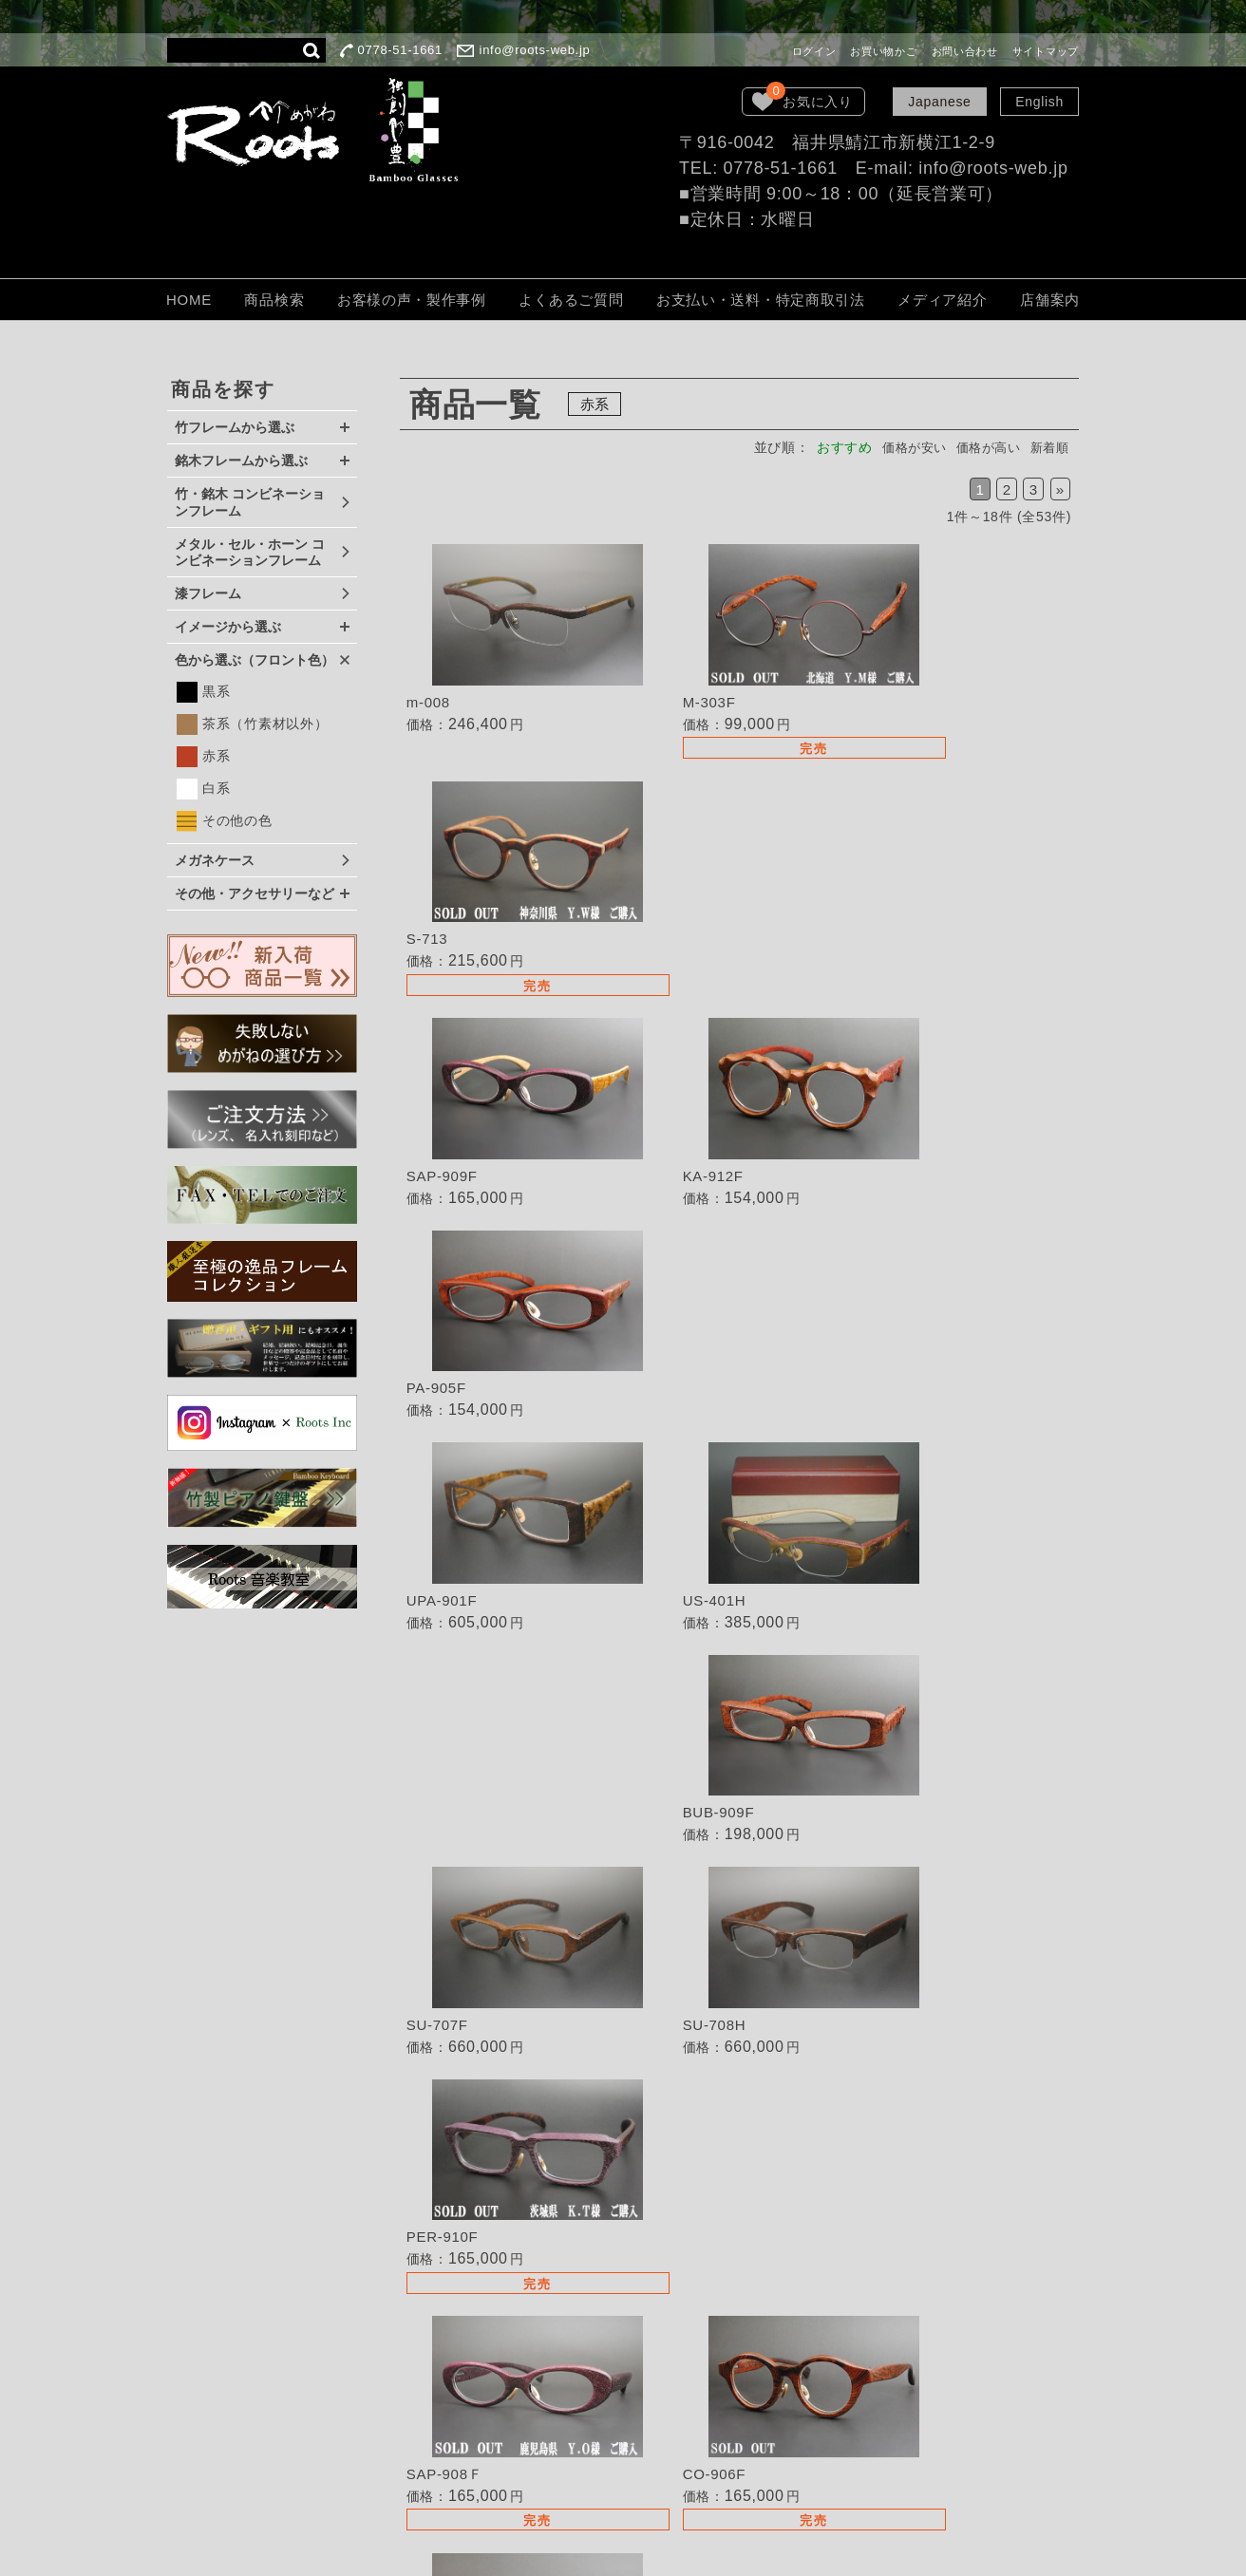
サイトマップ (1045, 51)
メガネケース (215, 860)
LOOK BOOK (662, 2438)
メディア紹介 (942, 299)
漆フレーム (208, 593)
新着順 (1047, 447)
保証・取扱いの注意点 (689, 2359)
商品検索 (274, 299)
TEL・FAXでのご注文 (688, 2279)
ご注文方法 (654, 2333)
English (1039, 101)
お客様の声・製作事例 (411, 299)
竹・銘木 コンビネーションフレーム (250, 502)
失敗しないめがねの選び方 (702, 2183)
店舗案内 (1050, 299)
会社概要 (647, 2412)
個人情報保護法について (696, 2386)
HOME (189, 299)
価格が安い (902, 447)
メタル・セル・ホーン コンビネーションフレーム (250, 552)
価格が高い (982, 447)
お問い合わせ (965, 51)
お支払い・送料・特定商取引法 (760, 299)
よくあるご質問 (571, 299)
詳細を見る (513, 644)
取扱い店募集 (661, 2253)
